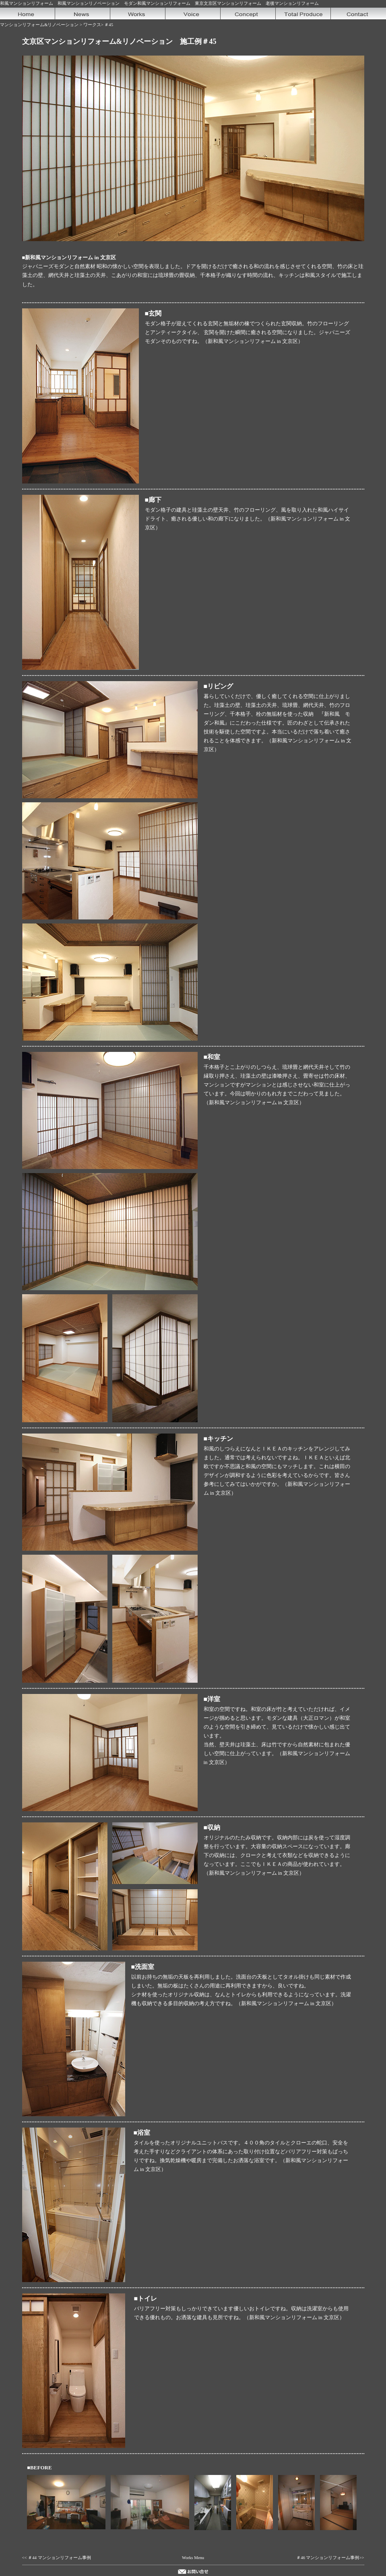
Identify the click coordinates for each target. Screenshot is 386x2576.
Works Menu (193, 2557)
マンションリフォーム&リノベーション (39, 25)
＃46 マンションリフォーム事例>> (330, 2557)
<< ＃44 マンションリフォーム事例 (56, 2557)
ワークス (92, 25)
